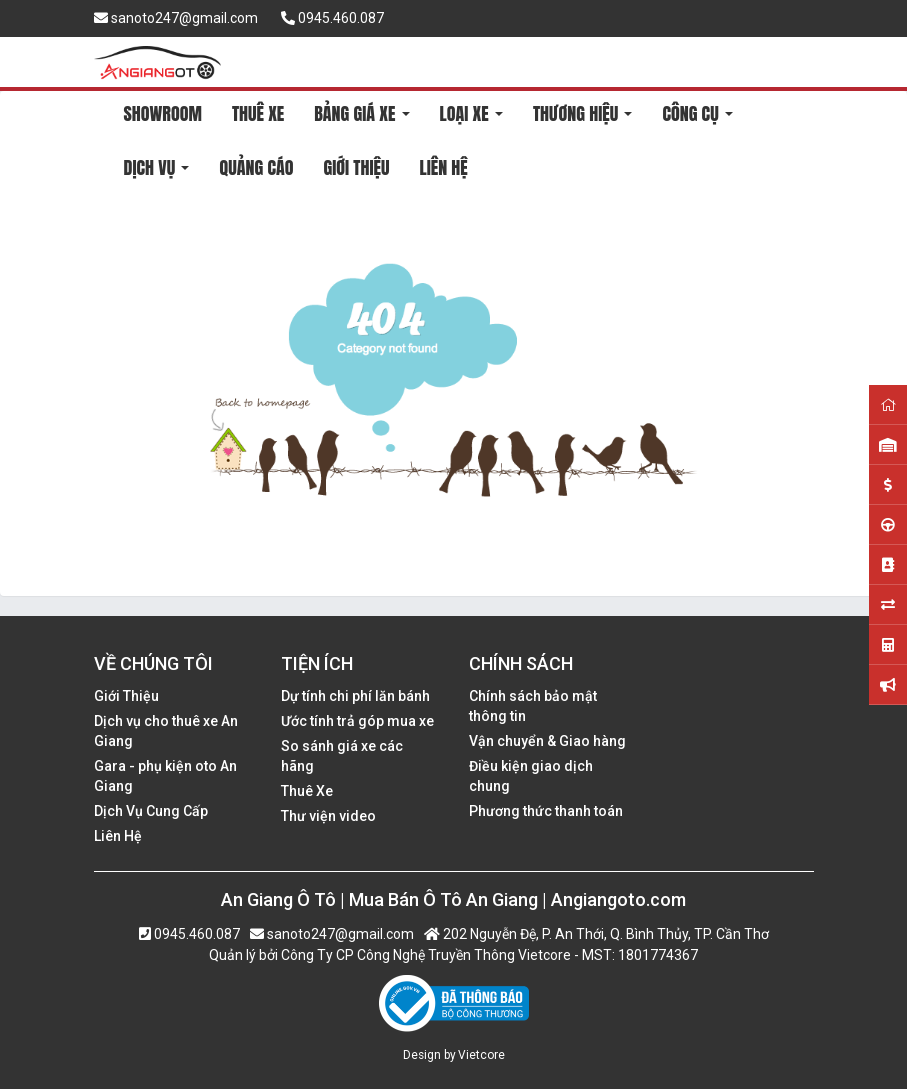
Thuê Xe (307, 791)
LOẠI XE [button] (471, 113)
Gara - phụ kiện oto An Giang (165, 776)
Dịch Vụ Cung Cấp (151, 811)
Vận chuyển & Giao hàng (547, 741)
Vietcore (481, 1055)
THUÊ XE (258, 113)
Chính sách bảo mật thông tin (533, 706)
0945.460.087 (332, 18)
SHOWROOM (163, 113)
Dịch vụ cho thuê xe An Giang (166, 731)
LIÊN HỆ (443, 167)
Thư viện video (328, 816)
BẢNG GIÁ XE (361, 113)
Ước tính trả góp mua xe (357, 721)
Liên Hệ (118, 836)
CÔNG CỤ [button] (697, 113)
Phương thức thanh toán (546, 811)
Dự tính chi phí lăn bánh (355, 696)
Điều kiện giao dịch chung (531, 776)
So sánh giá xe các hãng (342, 756)
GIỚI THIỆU (356, 167)
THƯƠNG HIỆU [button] (583, 113)
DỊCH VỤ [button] (157, 167)
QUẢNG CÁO (256, 167)
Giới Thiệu (126, 696)
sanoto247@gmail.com (176, 18)
